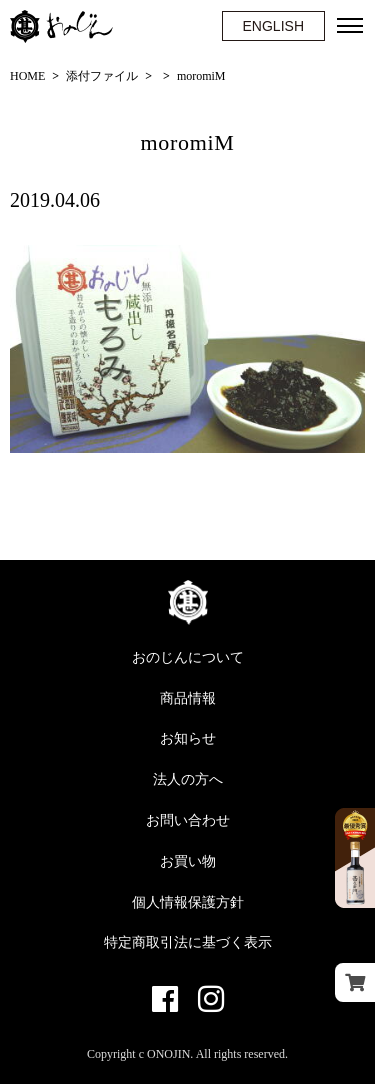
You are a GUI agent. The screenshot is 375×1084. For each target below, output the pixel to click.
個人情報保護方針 (188, 902)
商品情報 (188, 698)
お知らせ (188, 738)
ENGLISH (273, 26)
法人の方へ (188, 779)
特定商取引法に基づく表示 (188, 942)
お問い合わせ (188, 820)
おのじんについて (188, 657)
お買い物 (188, 861)
